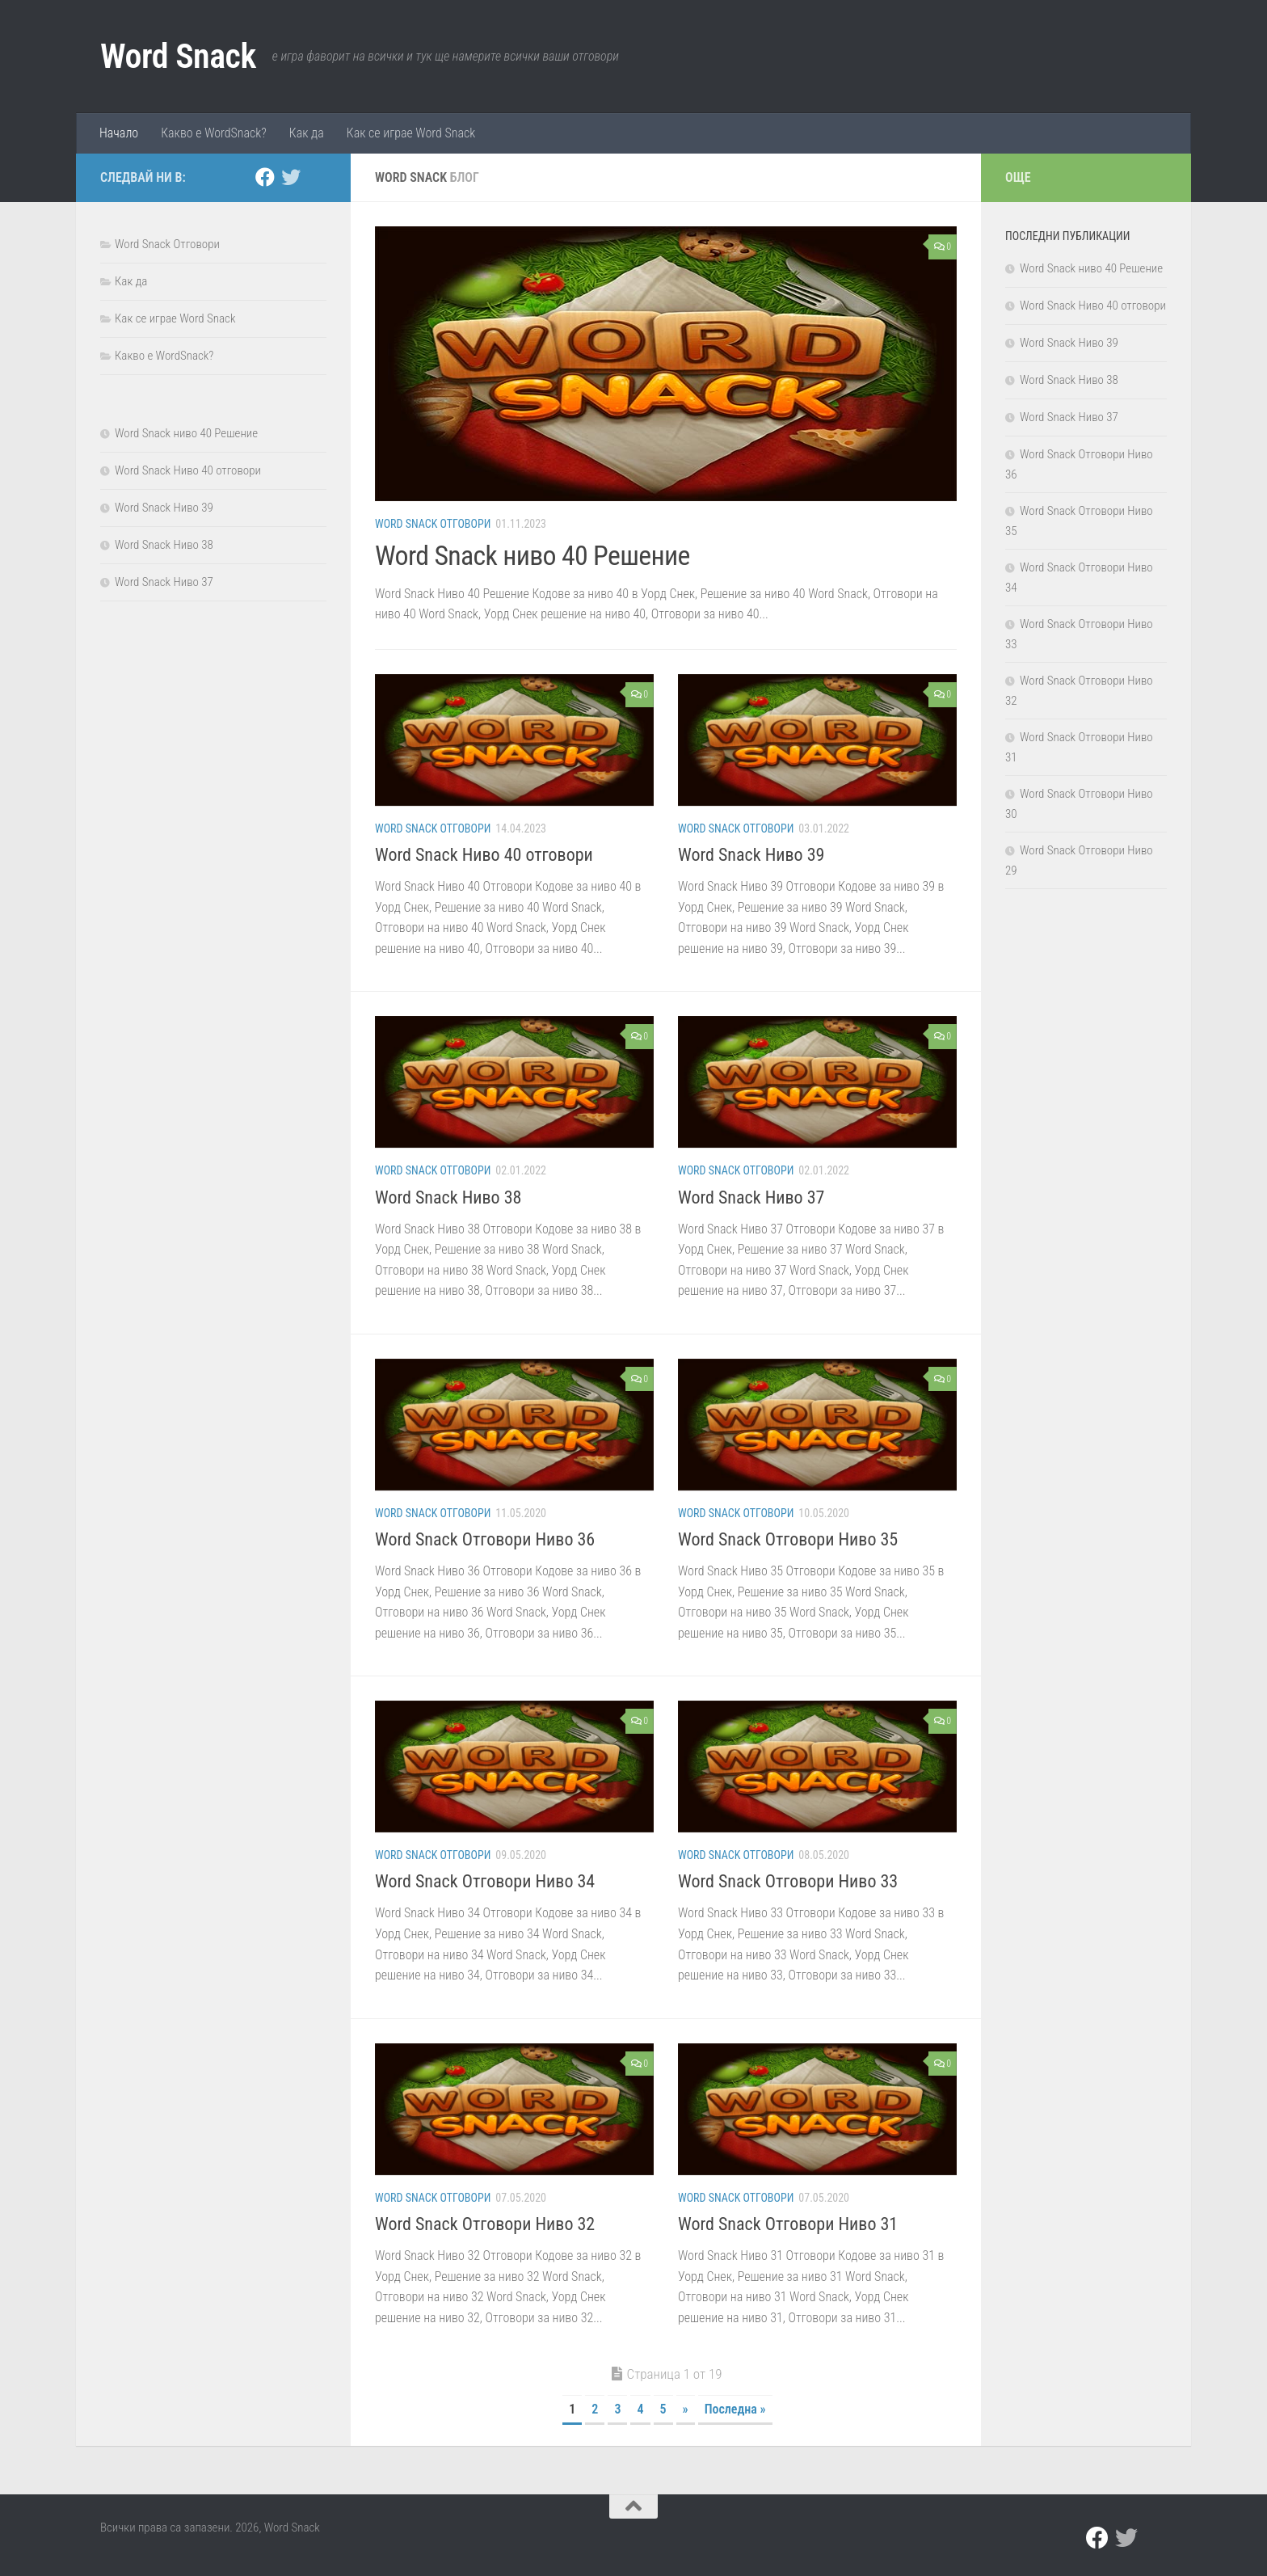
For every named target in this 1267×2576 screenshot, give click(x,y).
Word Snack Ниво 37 (751, 1197)
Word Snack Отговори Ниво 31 (788, 2224)
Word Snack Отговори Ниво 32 (485, 2224)
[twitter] (291, 177)
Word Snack (178, 56)
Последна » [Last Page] (735, 2409)
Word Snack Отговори (432, 523)
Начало (118, 133)
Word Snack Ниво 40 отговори (484, 855)
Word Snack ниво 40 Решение (533, 555)
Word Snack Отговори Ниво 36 (485, 1539)
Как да (306, 133)
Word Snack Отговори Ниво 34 (485, 1881)
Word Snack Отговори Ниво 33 (788, 1881)
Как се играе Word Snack (411, 133)
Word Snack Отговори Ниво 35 (788, 1539)
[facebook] (265, 177)
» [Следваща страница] (685, 2409)
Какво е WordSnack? (214, 133)
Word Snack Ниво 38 (448, 1197)
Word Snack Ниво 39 (751, 855)
